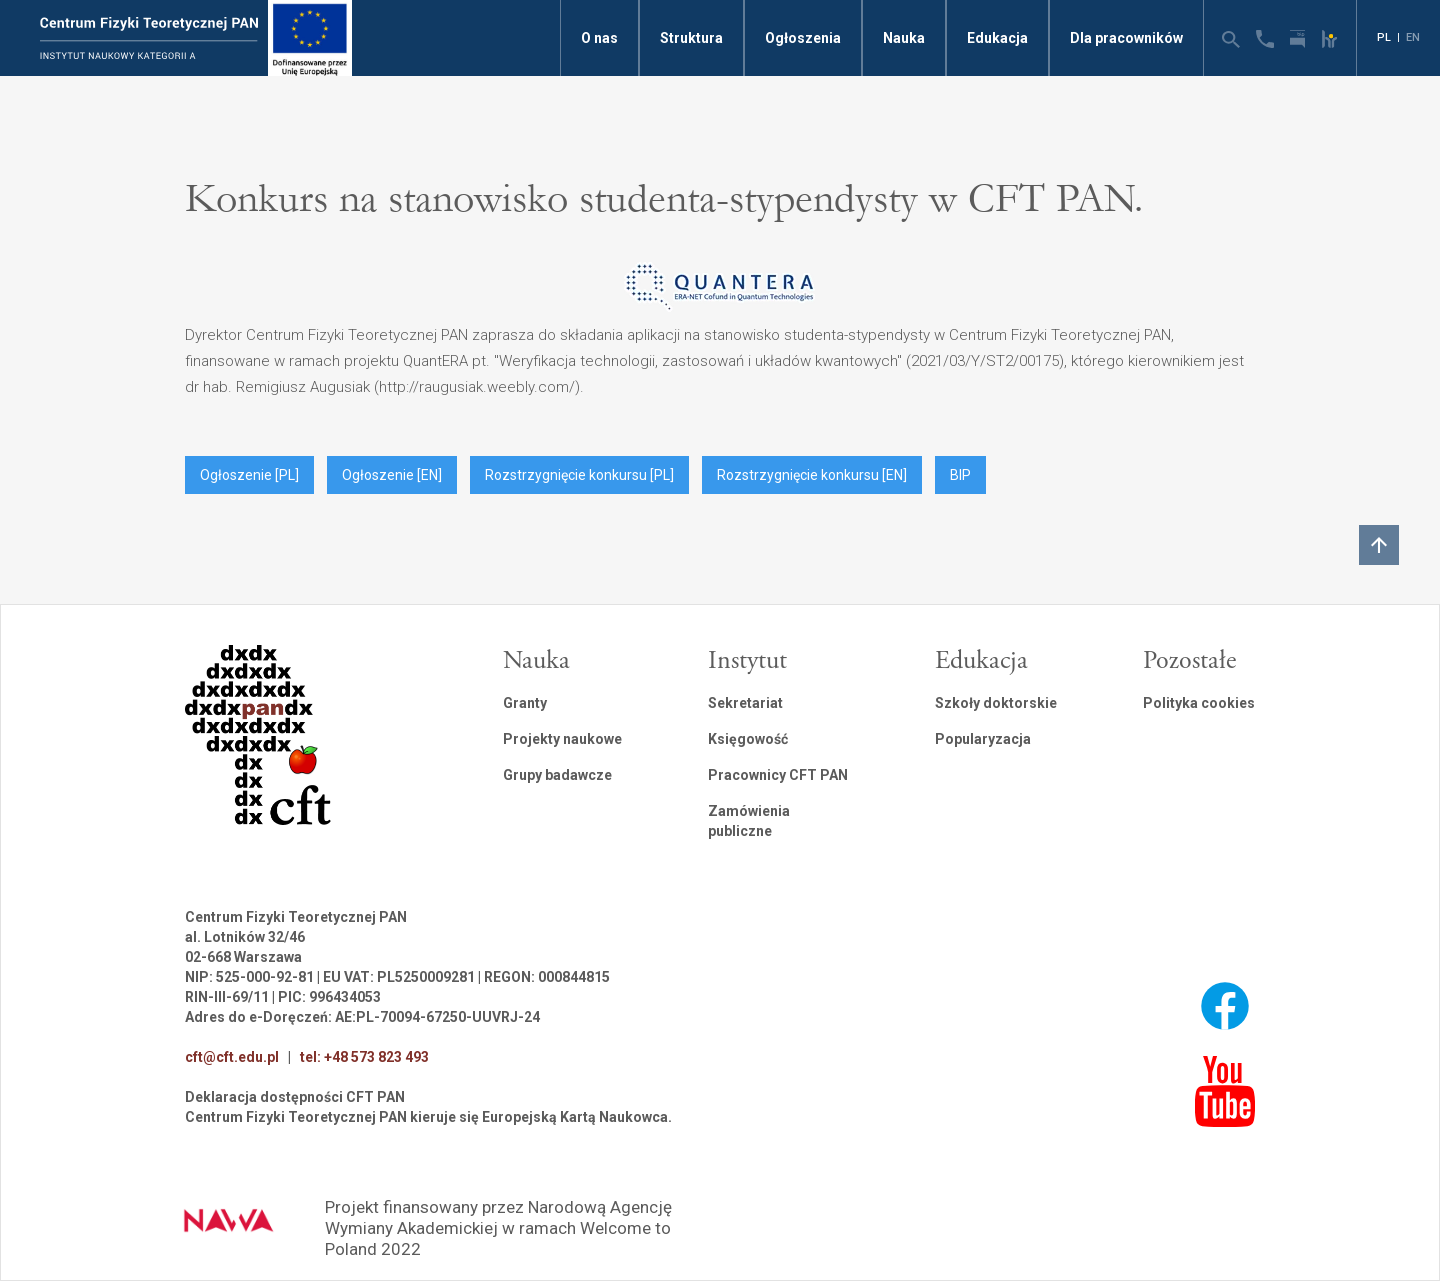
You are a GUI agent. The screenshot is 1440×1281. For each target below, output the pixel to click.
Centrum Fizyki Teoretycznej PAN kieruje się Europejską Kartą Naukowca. (428, 1117)
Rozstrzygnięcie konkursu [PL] (579, 475)
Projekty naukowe (562, 739)
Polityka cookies (1199, 703)
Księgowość (748, 739)
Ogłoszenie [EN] (392, 475)
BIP (960, 475)
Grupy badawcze (557, 775)
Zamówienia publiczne (749, 821)
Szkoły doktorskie (996, 703)
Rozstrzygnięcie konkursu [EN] (812, 475)
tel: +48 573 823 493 (364, 1057)
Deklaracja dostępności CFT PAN (295, 1097)
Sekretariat (745, 703)
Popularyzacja (983, 739)
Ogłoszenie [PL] (249, 475)
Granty (525, 703)
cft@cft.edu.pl (232, 1057)
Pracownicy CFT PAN (778, 775)
